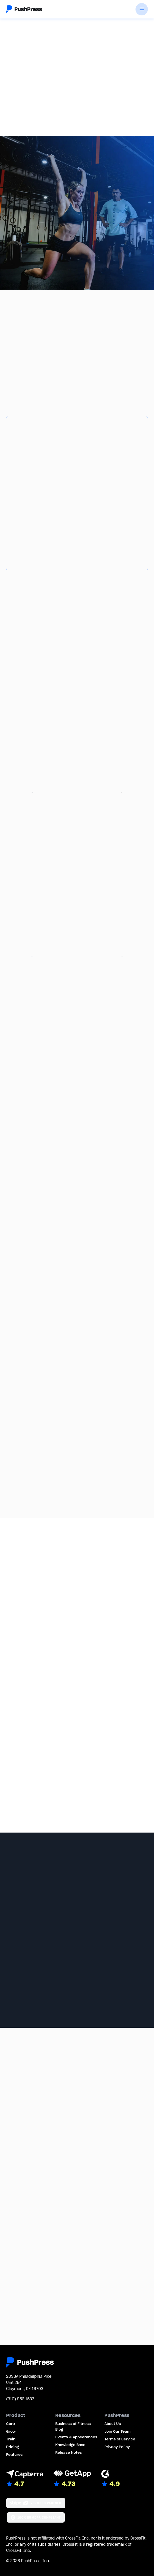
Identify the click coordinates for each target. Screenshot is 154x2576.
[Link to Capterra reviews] (24, 2479)
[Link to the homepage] (24, 9)
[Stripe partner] (35, 2503)
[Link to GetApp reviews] (72, 2479)
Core (10, 2423)
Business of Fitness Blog (73, 2426)
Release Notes (68, 2452)
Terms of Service (119, 2439)
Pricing (12, 2447)
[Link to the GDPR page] (36, 2517)
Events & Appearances (76, 2437)
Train (10, 2439)
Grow (11, 2431)
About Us (112, 2423)
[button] (141, 9)
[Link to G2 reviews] (110, 2479)
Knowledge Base (70, 2444)
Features (14, 2454)
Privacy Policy (117, 2447)
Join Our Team (117, 2431)
